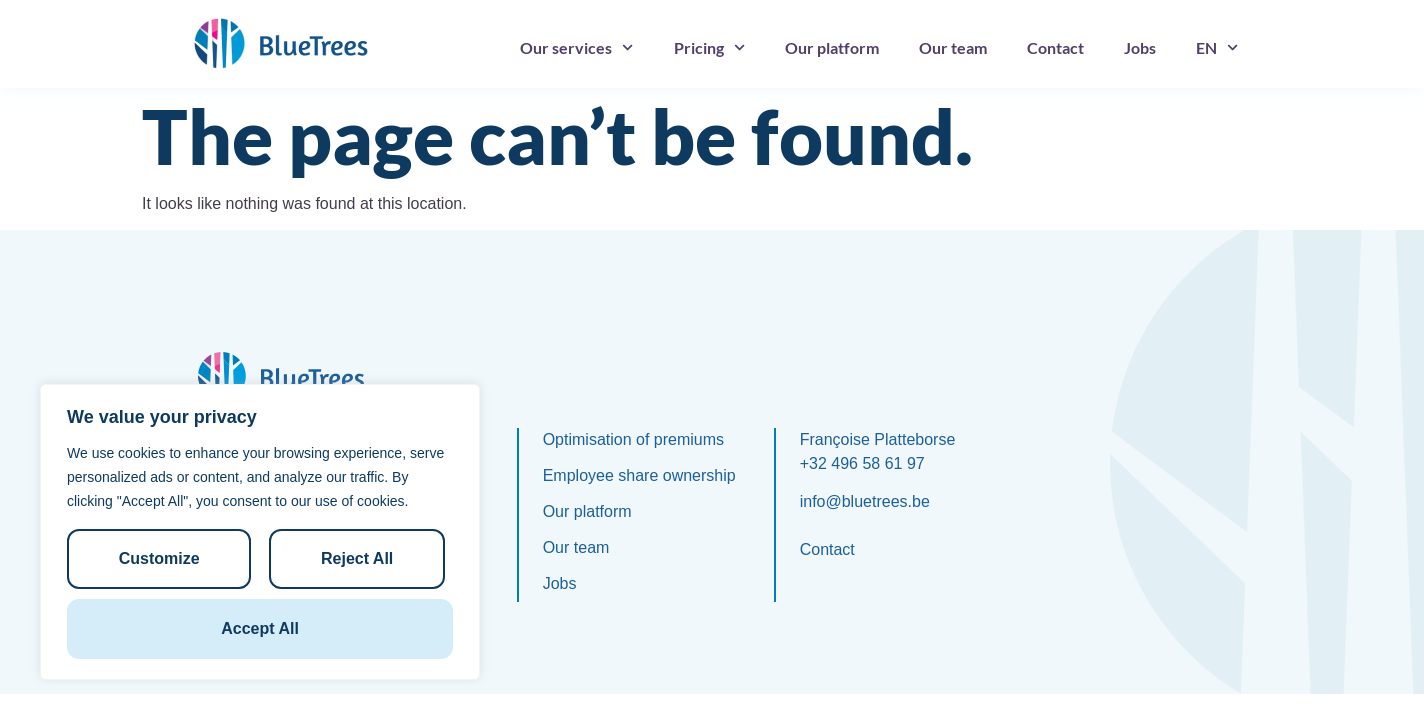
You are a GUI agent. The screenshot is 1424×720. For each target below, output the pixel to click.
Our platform (832, 47)
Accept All (260, 628)
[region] (260, 532)
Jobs (1140, 47)
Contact (1055, 47)
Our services (576, 47)
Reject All (357, 558)
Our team (953, 47)
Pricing (709, 47)
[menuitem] (1217, 48)
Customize (159, 558)
